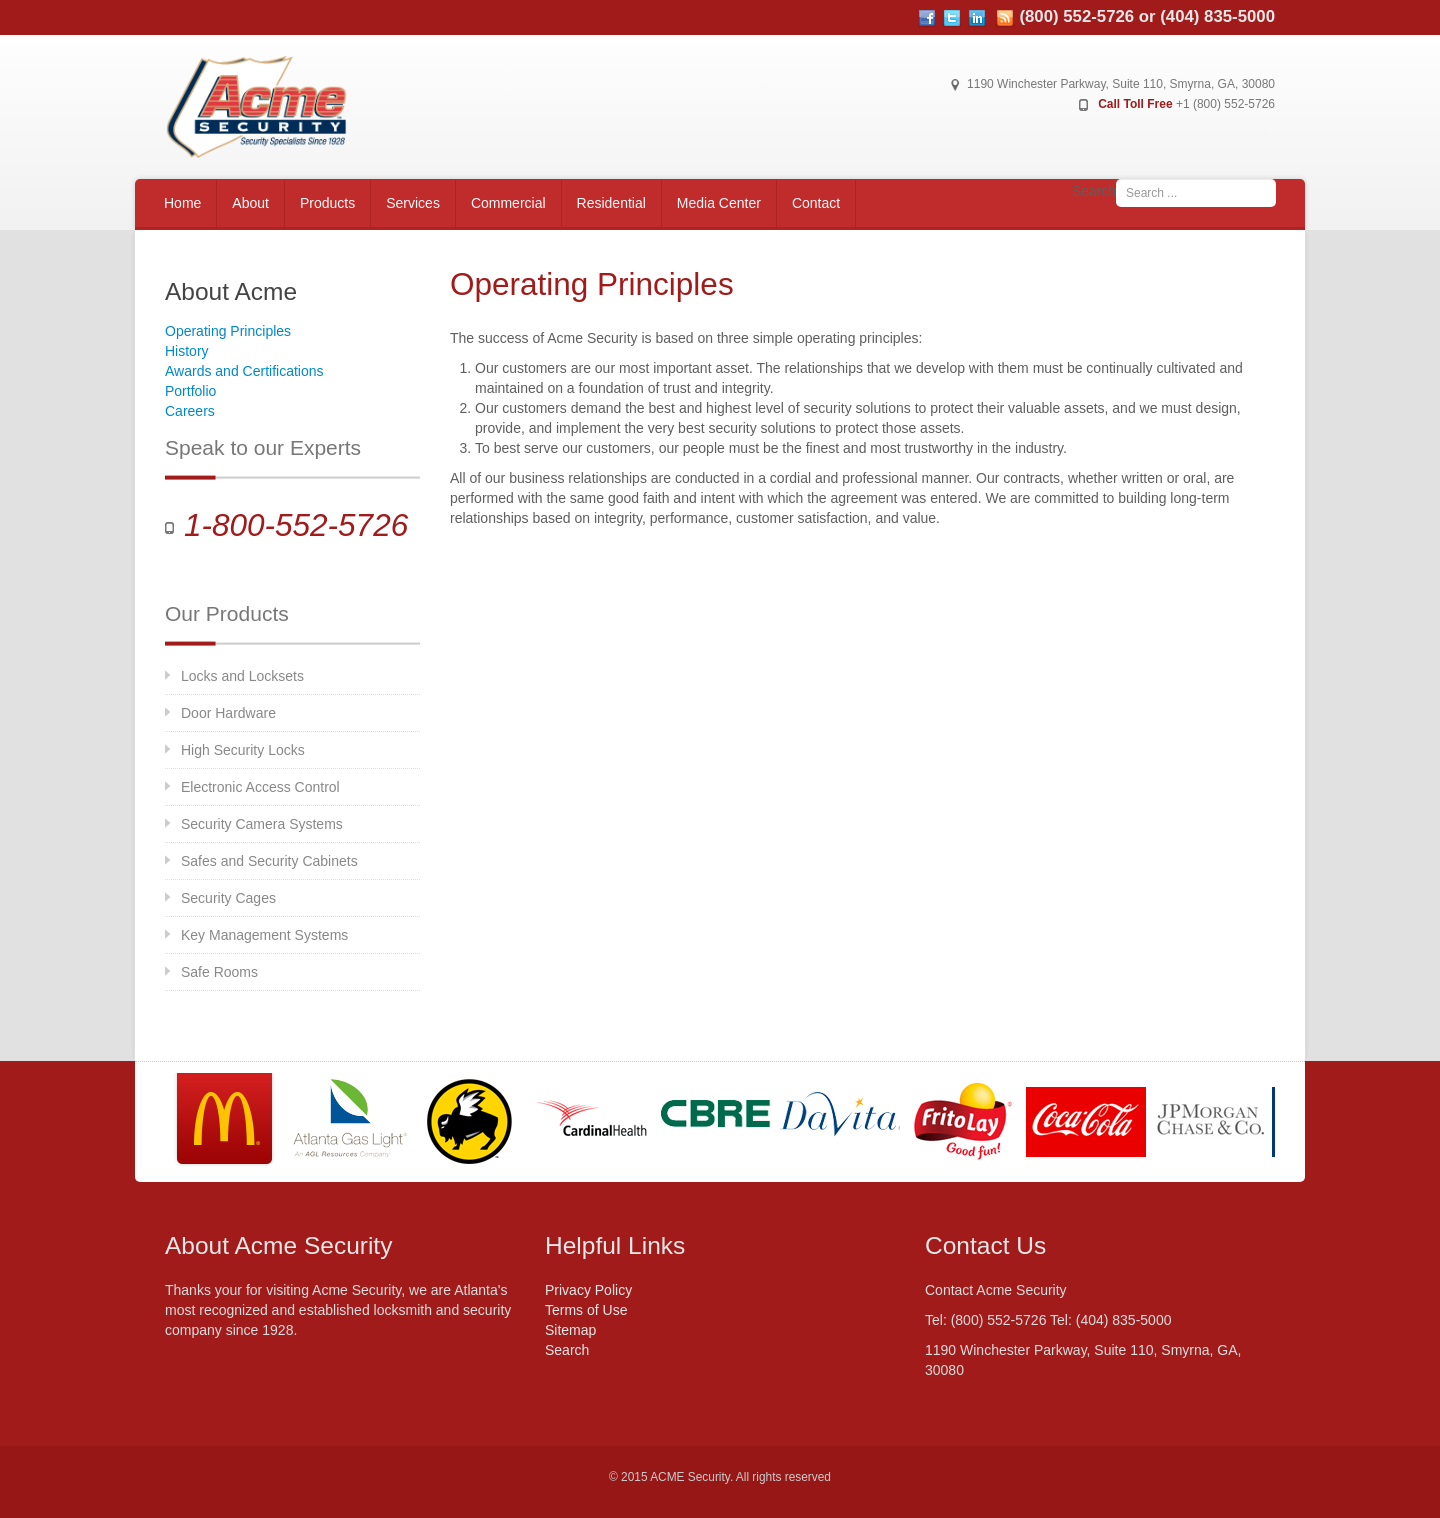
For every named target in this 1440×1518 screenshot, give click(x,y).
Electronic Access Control (260, 787)
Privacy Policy (588, 1290)
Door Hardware (228, 713)
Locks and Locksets (242, 676)
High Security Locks (243, 750)
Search (1094, 191)
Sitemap (570, 1330)
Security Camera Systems (262, 824)
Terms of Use (586, 1310)
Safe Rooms (219, 972)
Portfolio (190, 391)
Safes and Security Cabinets (269, 861)
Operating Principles (228, 331)
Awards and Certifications (244, 371)
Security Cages (228, 898)
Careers (190, 411)
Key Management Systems (264, 935)
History (187, 351)
